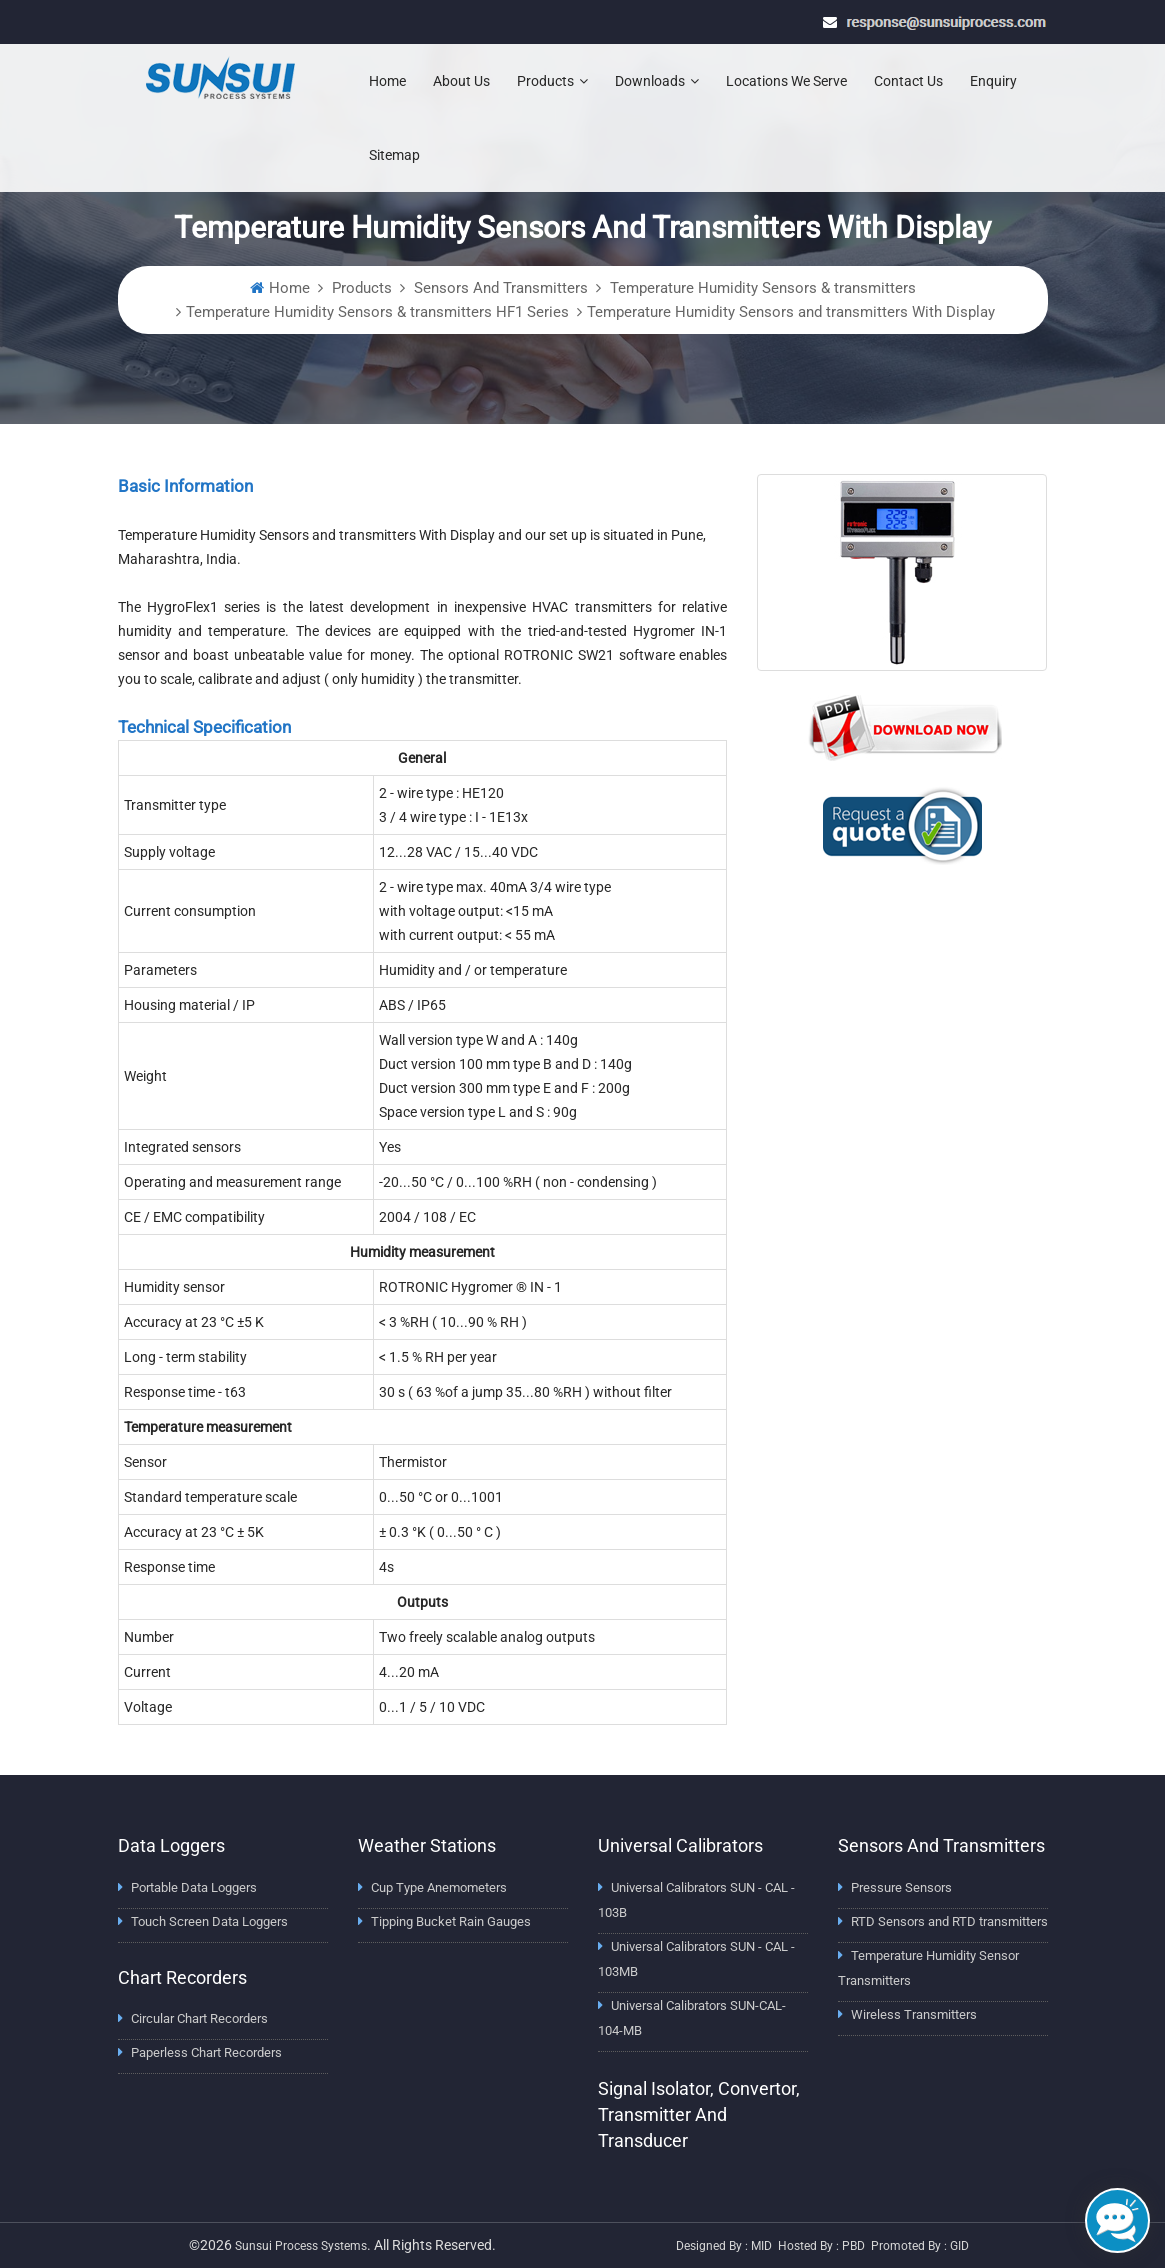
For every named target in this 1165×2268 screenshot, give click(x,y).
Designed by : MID (724, 2246)
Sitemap (394, 155)
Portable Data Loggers (194, 1887)
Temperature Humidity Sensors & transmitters (761, 288)
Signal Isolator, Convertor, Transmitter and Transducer (699, 2114)
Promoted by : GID (920, 2246)
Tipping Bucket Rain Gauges (451, 1921)
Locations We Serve (786, 81)
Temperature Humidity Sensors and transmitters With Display (791, 312)
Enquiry (993, 81)
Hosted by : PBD (821, 2246)
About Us (461, 81)
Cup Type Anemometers (439, 1887)
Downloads (657, 81)
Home (387, 81)
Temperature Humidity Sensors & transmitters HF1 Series (377, 312)
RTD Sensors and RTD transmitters (949, 1921)
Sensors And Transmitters (499, 288)
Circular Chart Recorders (199, 2018)
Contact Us (908, 81)
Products (552, 81)
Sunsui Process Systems (301, 2246)
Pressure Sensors (901, 1887)
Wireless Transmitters (914, 2014)
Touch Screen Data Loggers (209, 1921)
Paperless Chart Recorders (206, 2052)
